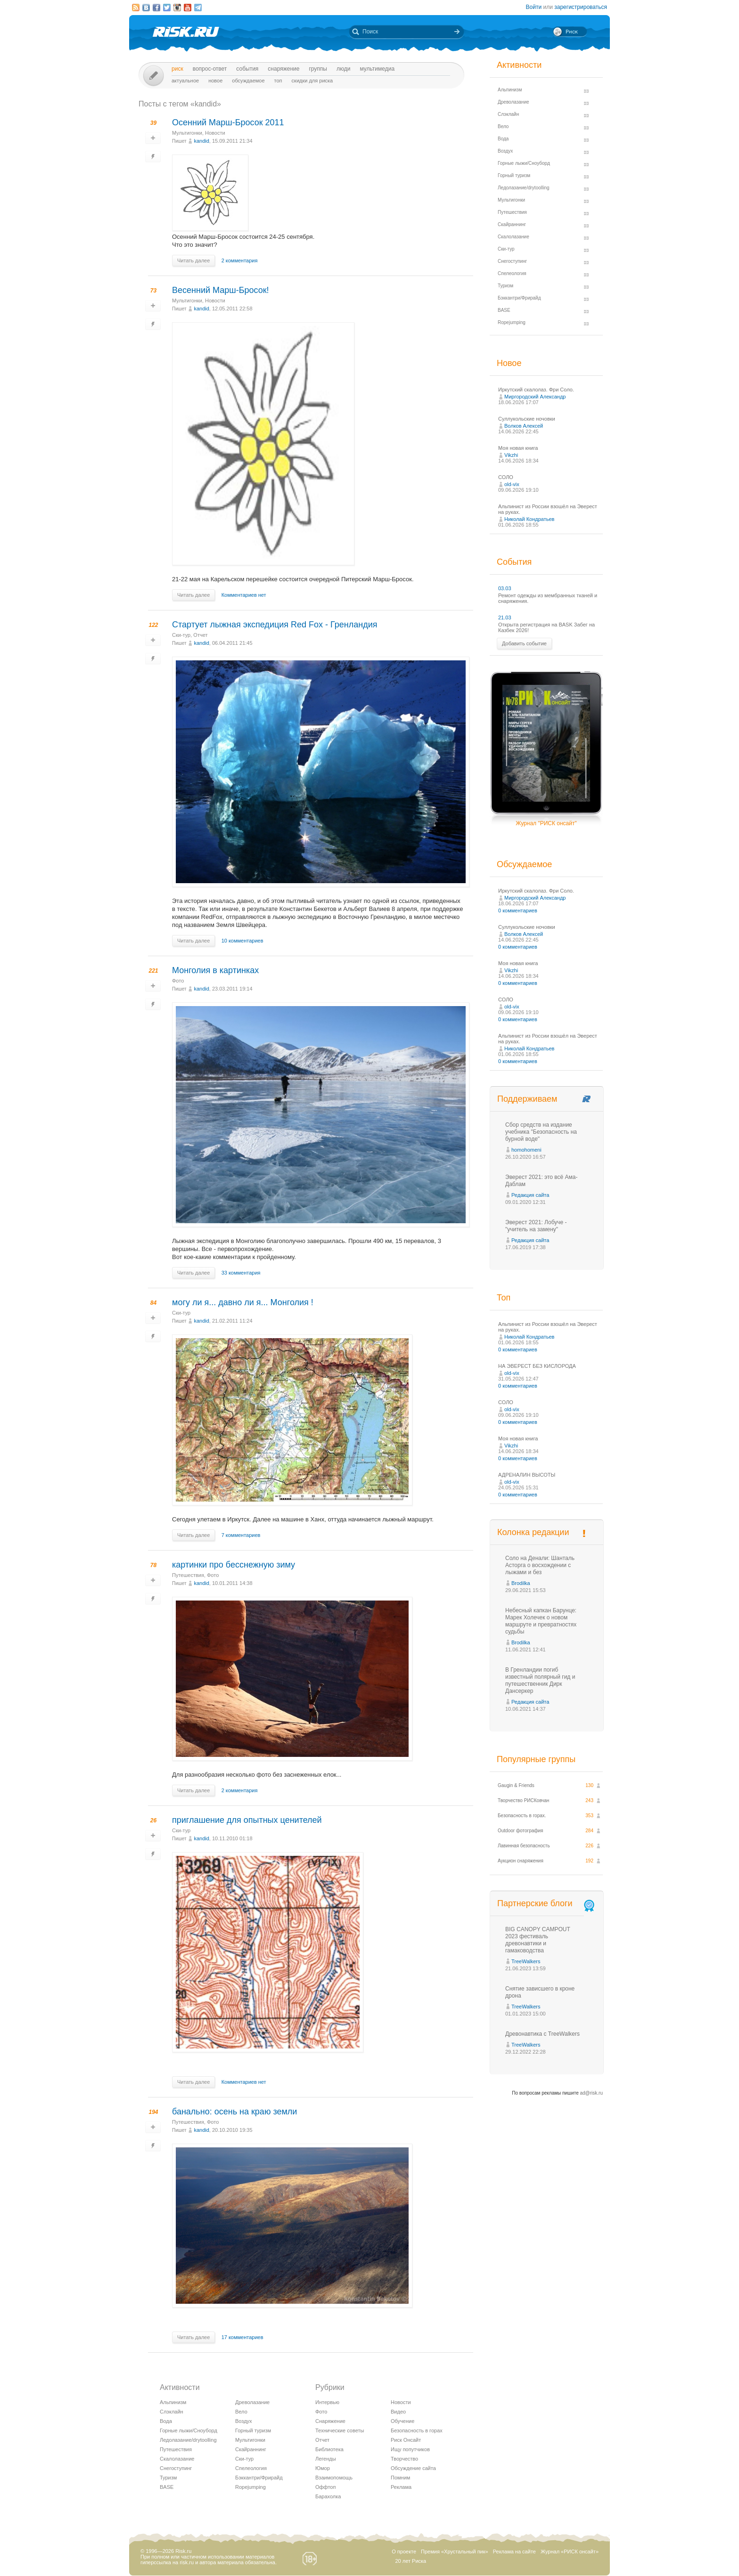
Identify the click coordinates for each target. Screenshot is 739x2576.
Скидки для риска (312, 80)
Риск (177, 68)
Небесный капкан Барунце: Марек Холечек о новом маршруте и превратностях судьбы (540, 1621)
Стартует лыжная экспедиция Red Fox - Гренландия (275, 624)
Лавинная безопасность (524, 1845)
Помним (400, 2477)
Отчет (200, 635)
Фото (178, 980)
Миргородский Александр (535, 396)
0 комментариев (517, 910)
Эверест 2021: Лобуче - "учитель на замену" (536, 1226)
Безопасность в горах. (522, 1815)
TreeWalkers (526, 1961)
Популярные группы (536, 1759)
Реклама (401, 2487)
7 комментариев (241, 1535)
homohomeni (526, 1150)
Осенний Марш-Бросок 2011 (228, 122)
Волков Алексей (523, 426)
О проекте (404, 2551)
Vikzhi (511, 455)
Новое (215, 80)
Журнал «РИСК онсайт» (570, 2551)
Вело (241, 2411)
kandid (201, 141)
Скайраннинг (250, 2449)
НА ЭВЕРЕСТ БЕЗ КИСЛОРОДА (537, 1366)
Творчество (404, 2459)
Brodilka (520, 1583)
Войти (534, 7)
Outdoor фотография (520, 1830)
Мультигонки (187, 133)
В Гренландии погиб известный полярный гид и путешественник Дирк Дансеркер (540, 1680)
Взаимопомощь (334, 2477)
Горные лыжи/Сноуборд (188, 2430)
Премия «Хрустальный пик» (454, 2551)
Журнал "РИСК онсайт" (546, 823)
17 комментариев (242, 2337)
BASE (166, 2487)
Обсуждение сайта (413, 2468)
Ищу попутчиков (410, 2449)
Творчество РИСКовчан (523, 1800)
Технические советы (339, 2430)
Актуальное (185, 80)
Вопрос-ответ (210, 68)
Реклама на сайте (514, 2551)
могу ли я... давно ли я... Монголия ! (242, 1302)
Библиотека (329, 2449)
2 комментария (240, 260)
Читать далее (193, 260)
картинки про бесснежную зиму (233, 1564)
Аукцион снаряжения (520, 1860)
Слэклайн (171, 2411)
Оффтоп (325, 2487)
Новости (215, 133)
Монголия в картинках (215, 970)
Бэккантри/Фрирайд (259, 2477)
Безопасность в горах (417, 2430)
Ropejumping (250, 2487)
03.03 (504, 588)
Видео (398, 2411)
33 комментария (241, 1273)
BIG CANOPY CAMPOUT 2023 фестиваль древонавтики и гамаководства (537, 1940)
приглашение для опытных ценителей (247, 1820)
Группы (318, 68)
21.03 (504, 617)
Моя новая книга (518, 448)
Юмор (322, 2468)
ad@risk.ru (591, 2093)
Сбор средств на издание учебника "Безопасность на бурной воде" (541, 1131)
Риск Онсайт (406, 2440)
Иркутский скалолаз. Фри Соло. (536, 389)
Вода (166, 2421)
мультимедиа (377, 68)
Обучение (402, 2421)
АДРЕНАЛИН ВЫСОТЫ (526, 1475)
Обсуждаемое (248, 80)
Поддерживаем (527, 1099)
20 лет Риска (410, 2561)
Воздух (243, 2421)
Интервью (327, 2402)
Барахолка (328, 2496)
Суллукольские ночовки (526, 419)
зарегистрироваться (580, 7)
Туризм (168, 2477)
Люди (343, 68)
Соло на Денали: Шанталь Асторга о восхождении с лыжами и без (540, 1565)
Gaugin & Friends (516, 1785)
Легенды (325, 2459)
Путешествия (188, 1575)
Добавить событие (524, 643)
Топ (278, 80)
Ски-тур (181, 635)
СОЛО (505, 477)
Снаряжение (283, 68)
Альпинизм (173, 2402)
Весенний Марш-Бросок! (220, 290)
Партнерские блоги (546, 1904)
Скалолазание (177, 2459)
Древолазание (252, 2402)
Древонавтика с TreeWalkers (542, 2034)
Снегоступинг (176, 2468)
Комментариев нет (244, 595)
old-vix (511, 484)
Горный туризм (253, 2430)
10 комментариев (242, 940)
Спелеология (251, 2468)
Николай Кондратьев (529, 519)
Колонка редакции (533, 1532)
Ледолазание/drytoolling (188, 2440)
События (247, 68)
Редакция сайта (530, 1195)
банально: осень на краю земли (234, 2111)
